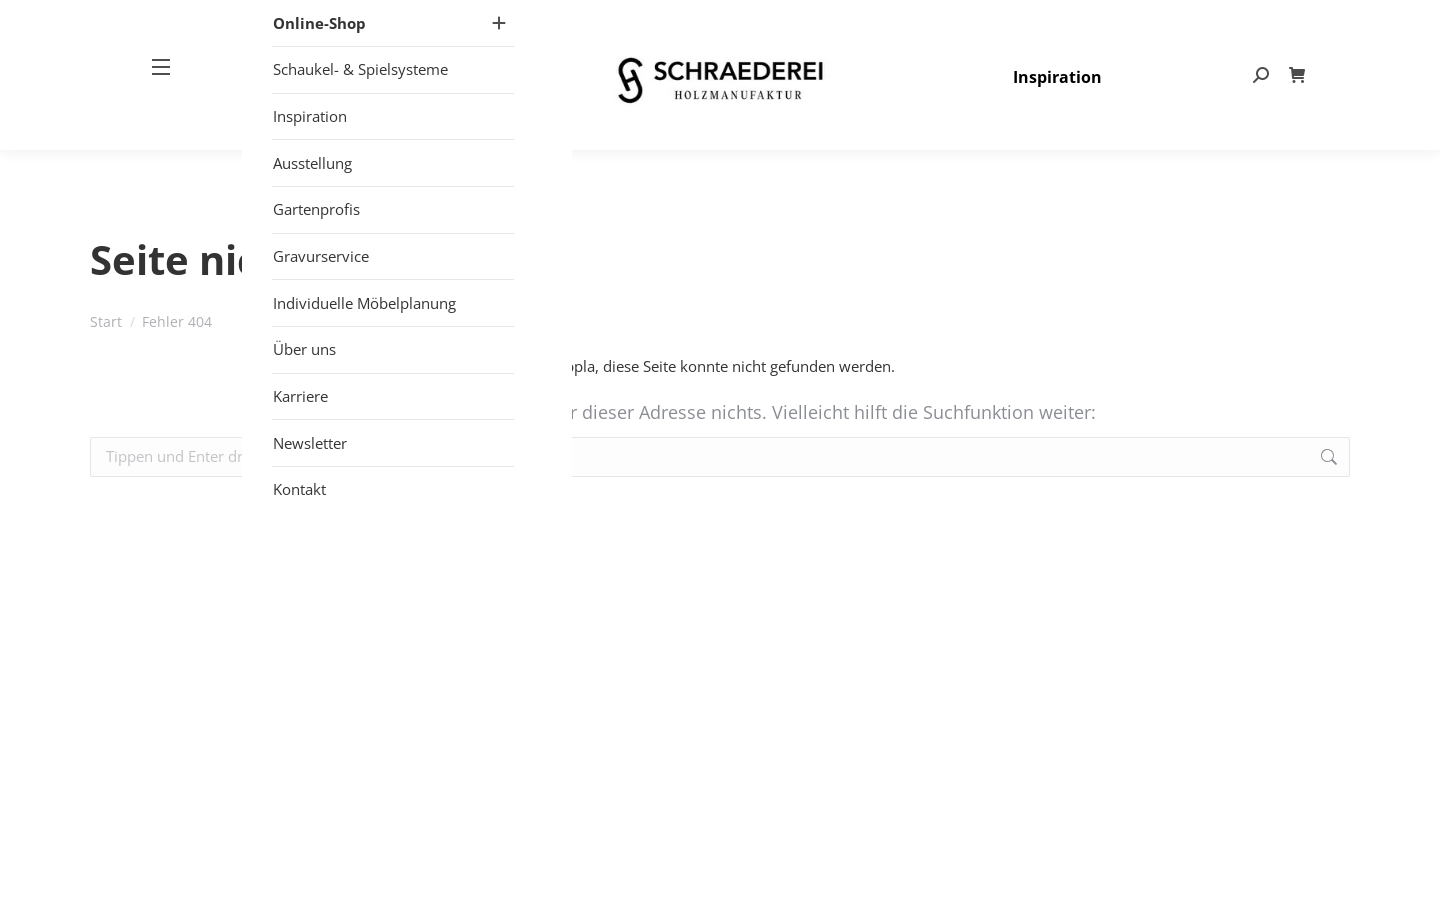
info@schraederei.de (1168, 20)
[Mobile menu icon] (169, 109)
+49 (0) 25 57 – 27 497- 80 (994, 20)
